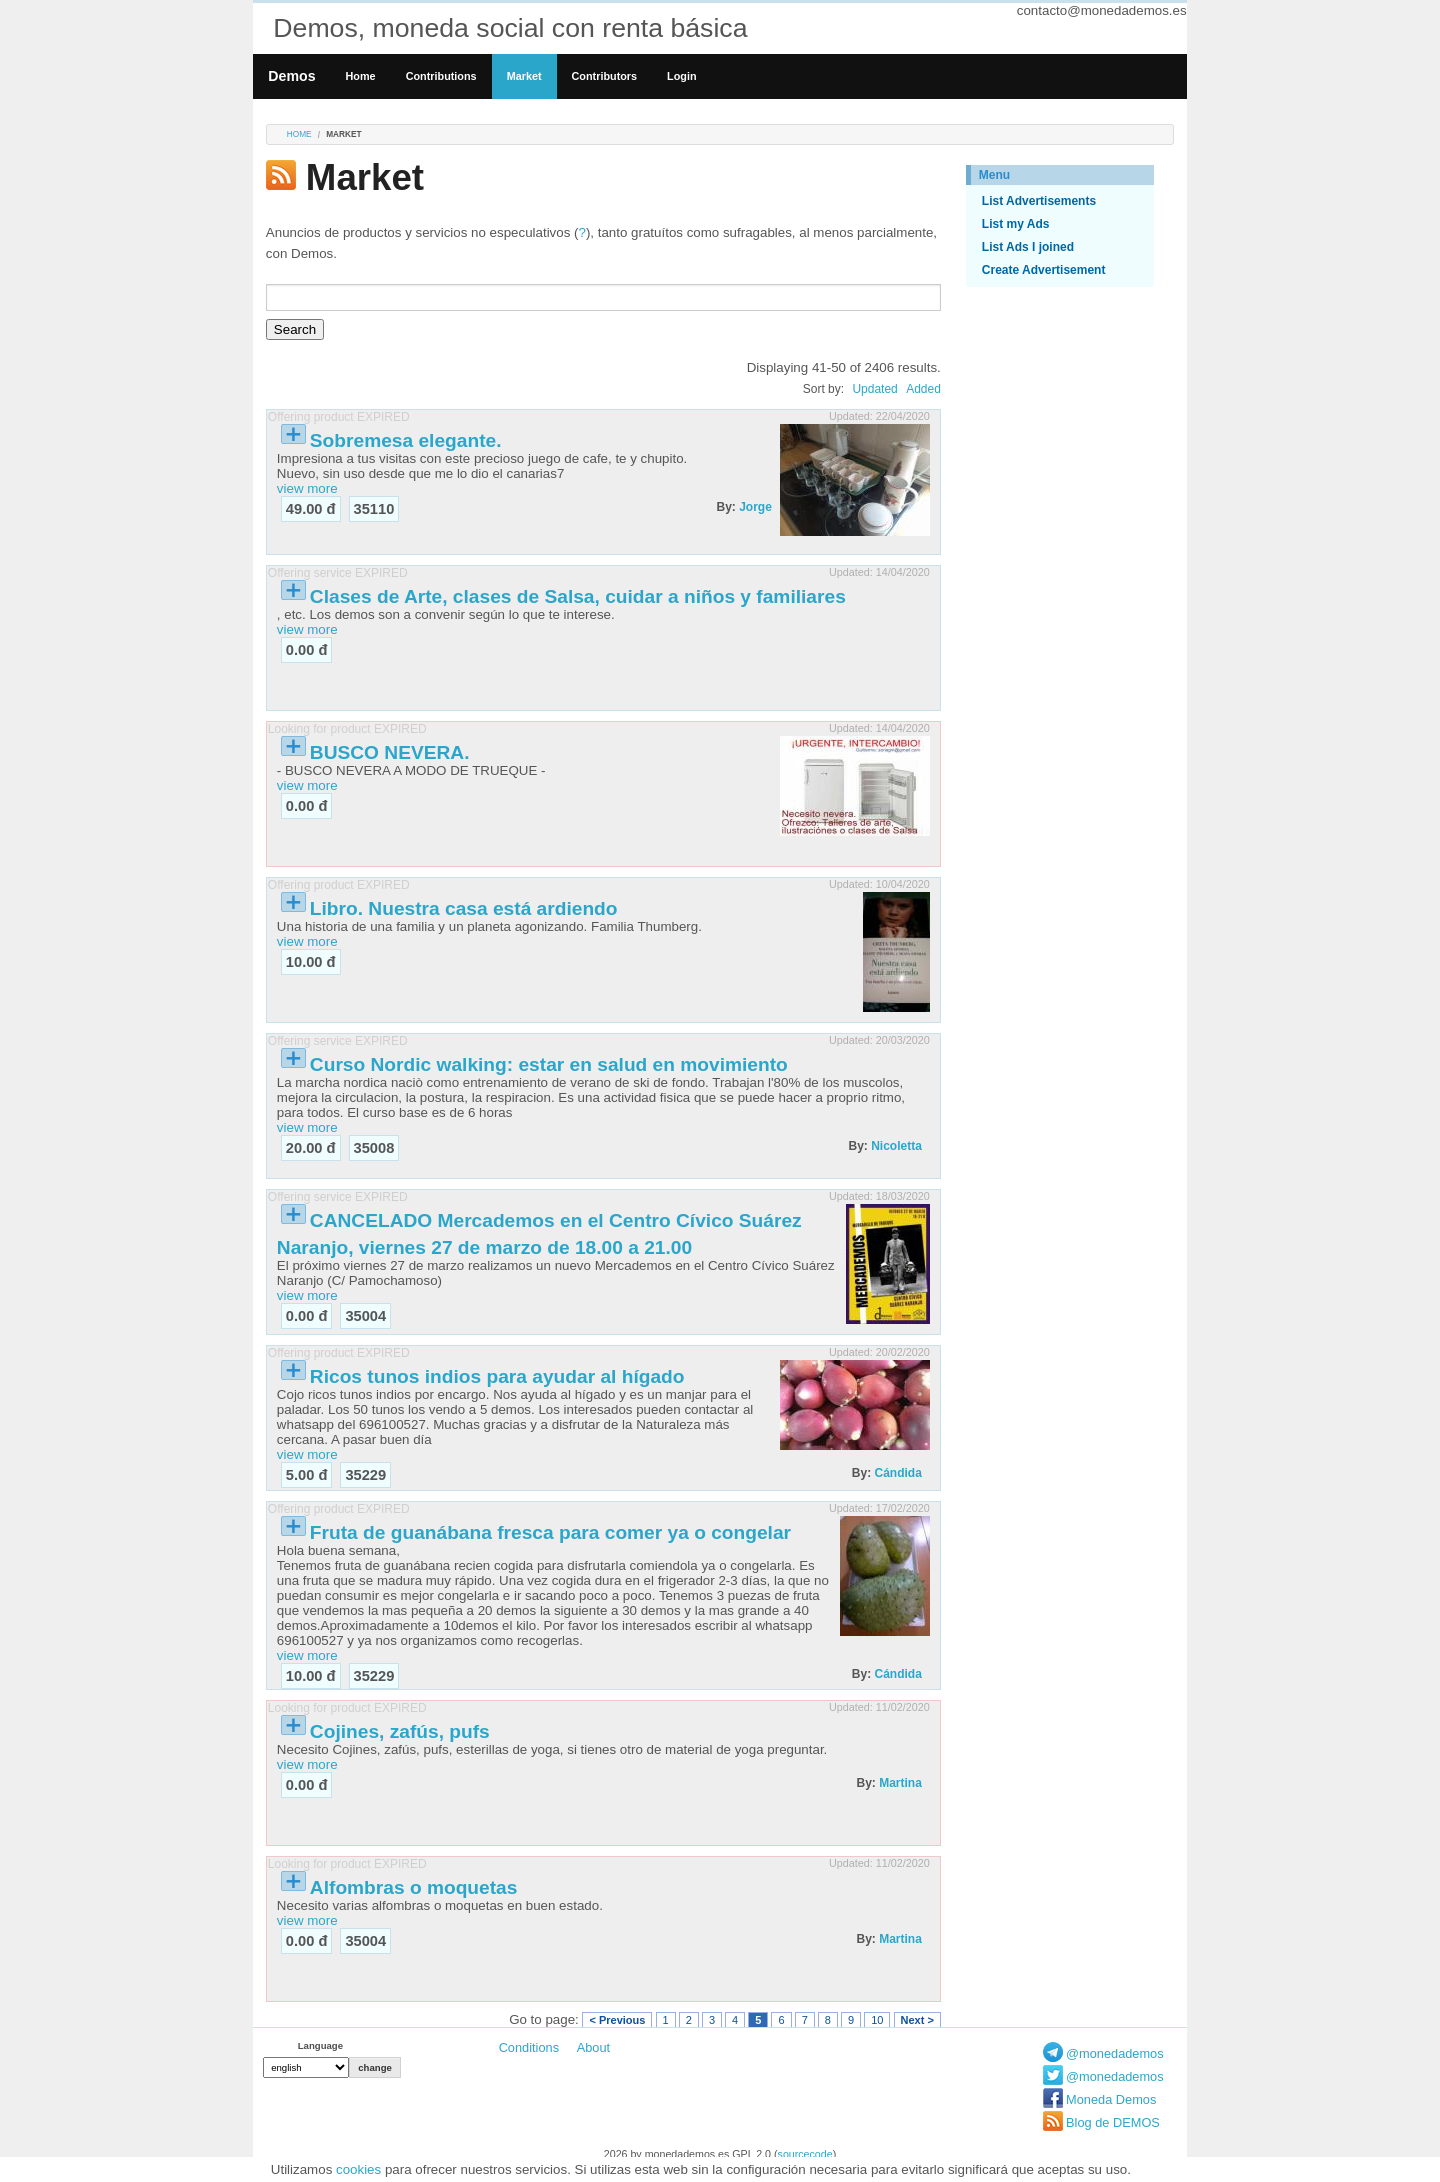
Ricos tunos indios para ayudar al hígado (497, 1376)
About (593, 2047)
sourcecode (805, 2154)
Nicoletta (896, 1146)
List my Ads (1016, 224)
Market (524, 76)
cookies (358, 2169)
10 (877, 2020)
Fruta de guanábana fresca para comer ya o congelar (550, 1532)
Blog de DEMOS (1113, 2122)
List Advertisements (1039, 201)
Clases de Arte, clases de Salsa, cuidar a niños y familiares (578, 596)
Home (361, 76)
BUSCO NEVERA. (390, 752)
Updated (874, 389)
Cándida (897, 1473)
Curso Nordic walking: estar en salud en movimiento (549, 1064)
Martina (900, 1783)
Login (681, 76)
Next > (917, 2020)
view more (307, 488)
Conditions (529, 2047)
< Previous (617, 2020)
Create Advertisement (1044, 270)
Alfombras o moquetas (414, 1887)
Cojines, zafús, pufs (400, 1731)
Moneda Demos (1111, 2099)
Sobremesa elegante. (406, 440)
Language (320, 2045)
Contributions (441, 76)
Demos (291, 76)
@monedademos (1115, 2053)
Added (923, 389)
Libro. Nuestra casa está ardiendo (464, 908)
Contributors (605, 76)
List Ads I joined (1028, 247)
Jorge (755, 507)
